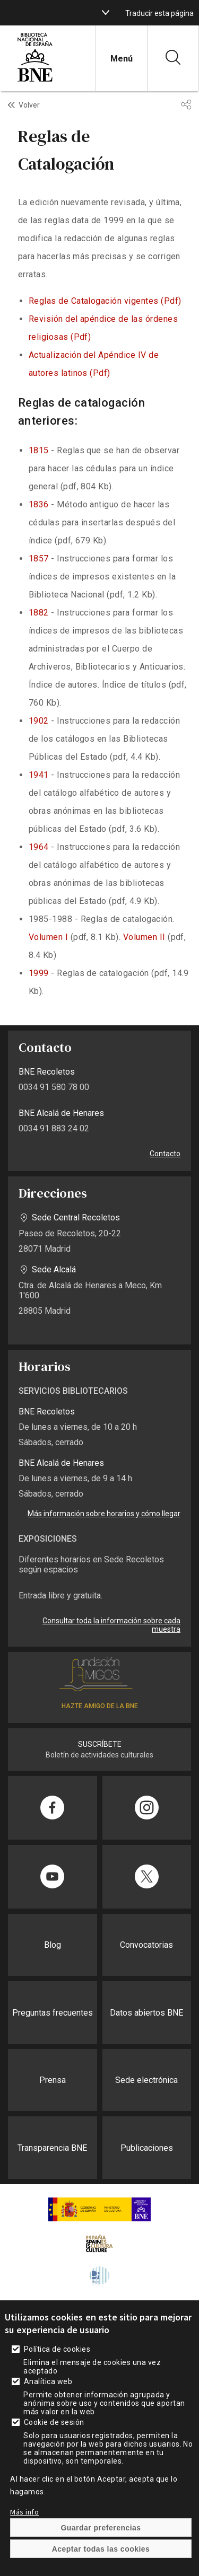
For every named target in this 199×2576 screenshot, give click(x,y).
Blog (52, 1945)
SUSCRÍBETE (100, 1744)
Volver (29, 105)
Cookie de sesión (54, 2422)
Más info (24, 2512)
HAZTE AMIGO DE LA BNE (100, 1706)
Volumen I (48, 937)
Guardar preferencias (100, 2528)
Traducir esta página (159, 13)
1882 (39, 613)
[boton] (105, 12)
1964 (39, 847)
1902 (39, 721)
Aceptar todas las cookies (101, 2549)
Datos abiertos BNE (146, 2013)
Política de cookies (57, 2349)
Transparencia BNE (52, 2148)
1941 (39, 775)
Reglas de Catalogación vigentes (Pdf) (105, 301)
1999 (39, 973)
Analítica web (48, 2381)
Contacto (165, 1153)
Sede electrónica (146, 2080)
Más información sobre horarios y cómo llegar (104, 1513)
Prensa (52, 2080)
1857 (39, 558)
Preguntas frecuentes (52, 2013)
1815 (39, 450)
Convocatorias (146, 1945)
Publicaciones (146, 2148)
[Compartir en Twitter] (147, 1877)
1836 (39, 504)
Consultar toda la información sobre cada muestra (111, 1624)
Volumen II (144, 937)
